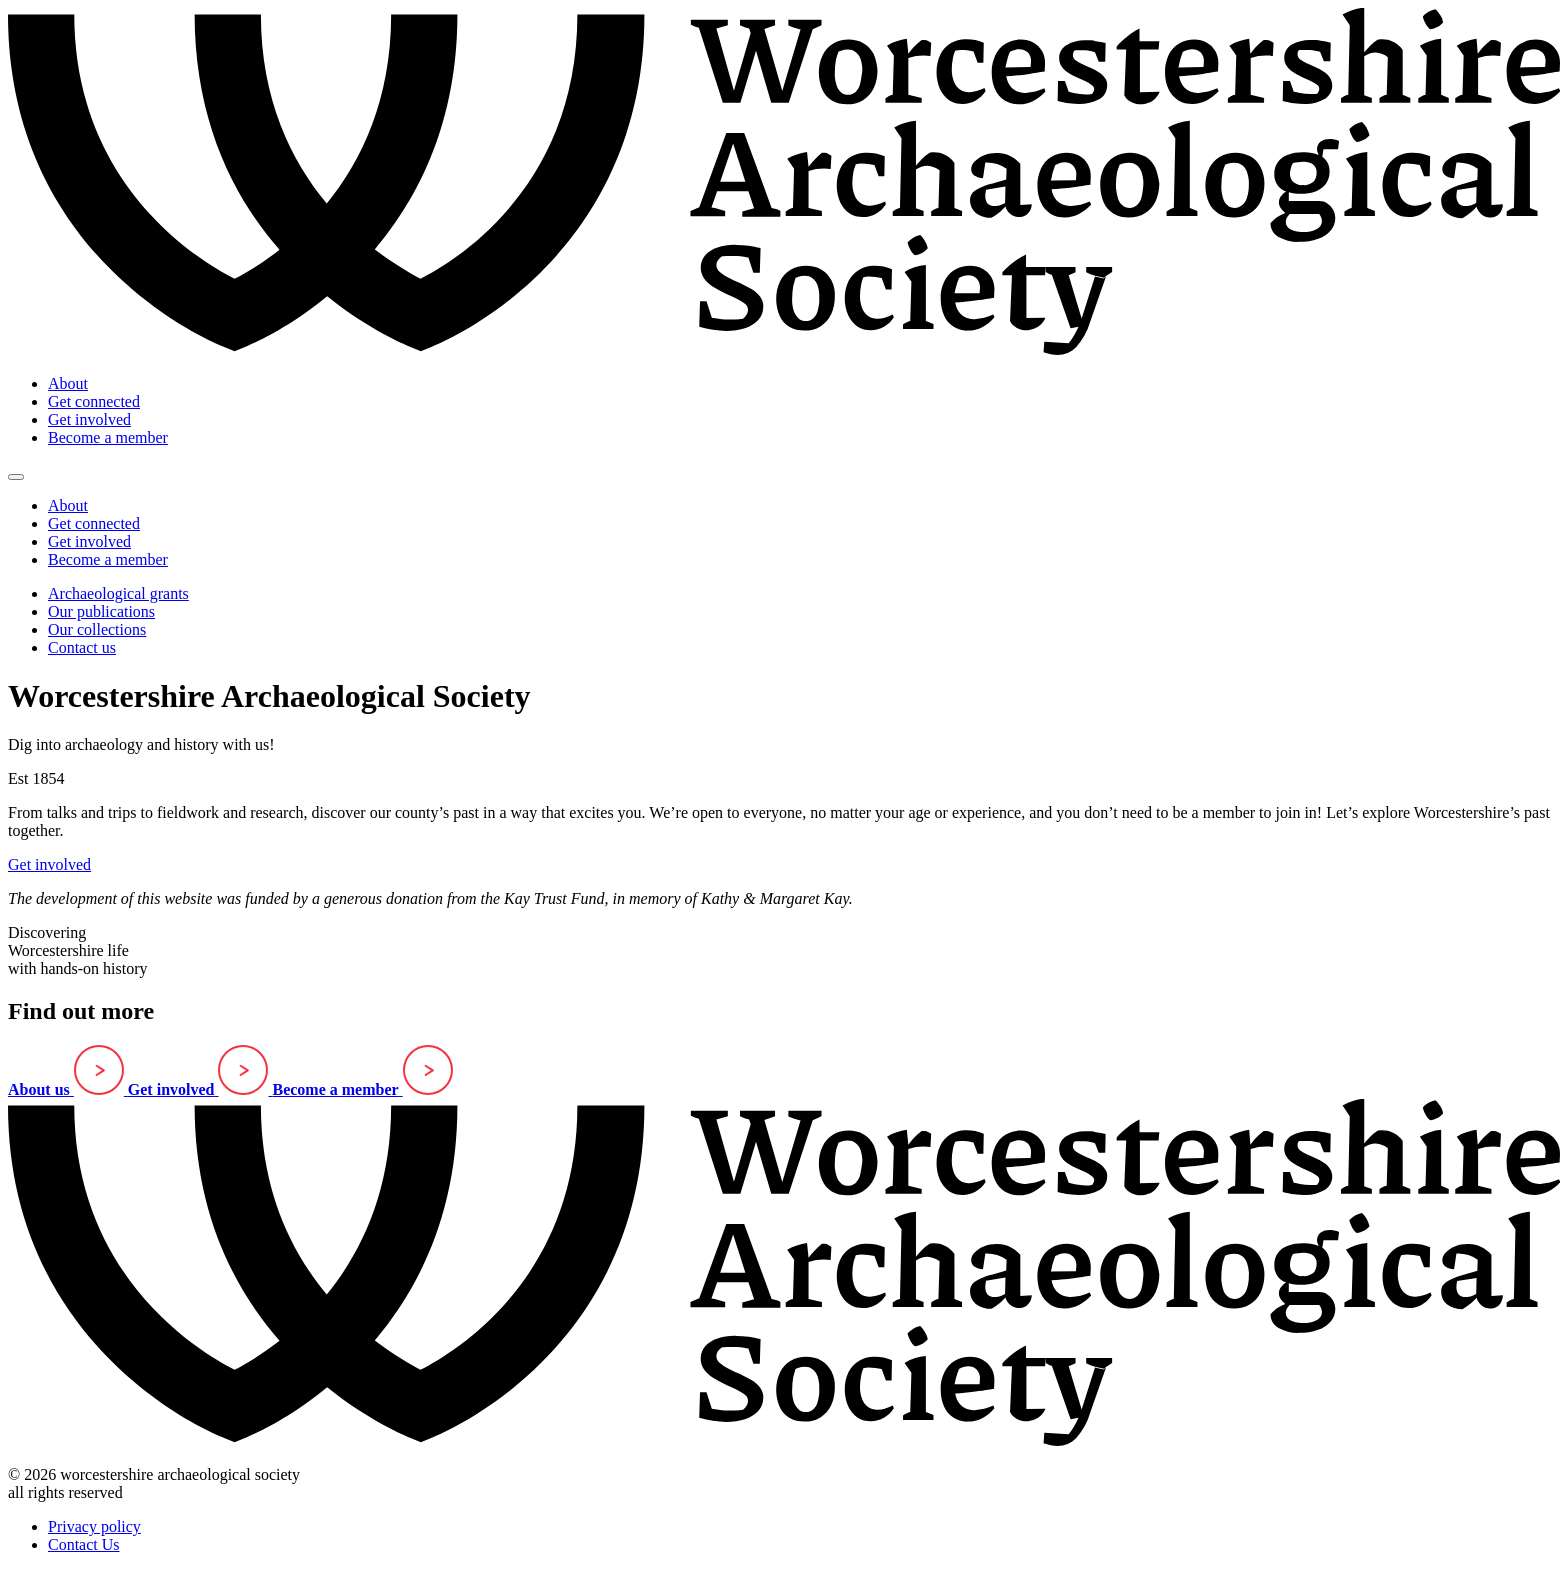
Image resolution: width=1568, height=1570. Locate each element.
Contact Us (84, 1544)
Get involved (89, 419)
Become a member (108, 437)
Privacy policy (94, 1526)
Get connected (94, 401)
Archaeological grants (118, 593)
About (68, 383)
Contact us (82, 647)
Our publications (101, 611)
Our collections (97, 629)
